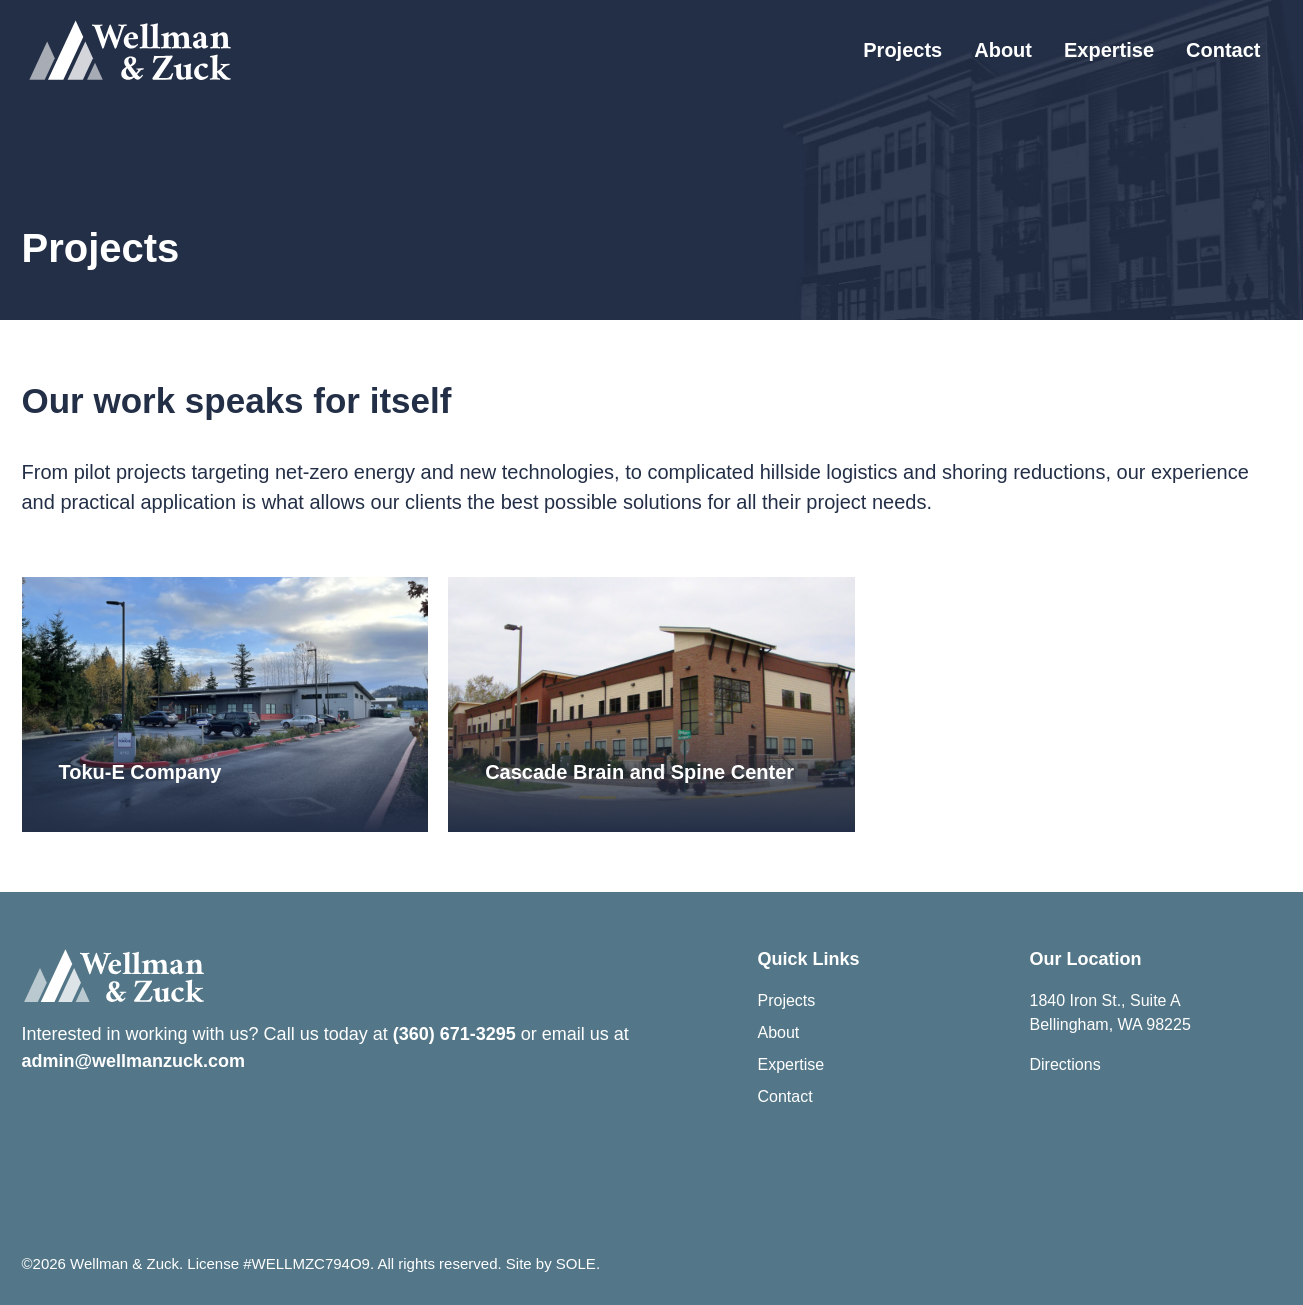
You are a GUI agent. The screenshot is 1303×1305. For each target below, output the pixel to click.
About (1003, 50)
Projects (902, 50)
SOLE (576, 1263)
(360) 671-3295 (454, 1034)
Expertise (1109, 50)
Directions (1065, 1064)
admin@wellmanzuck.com (134, 1061)
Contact (1223, 50)
